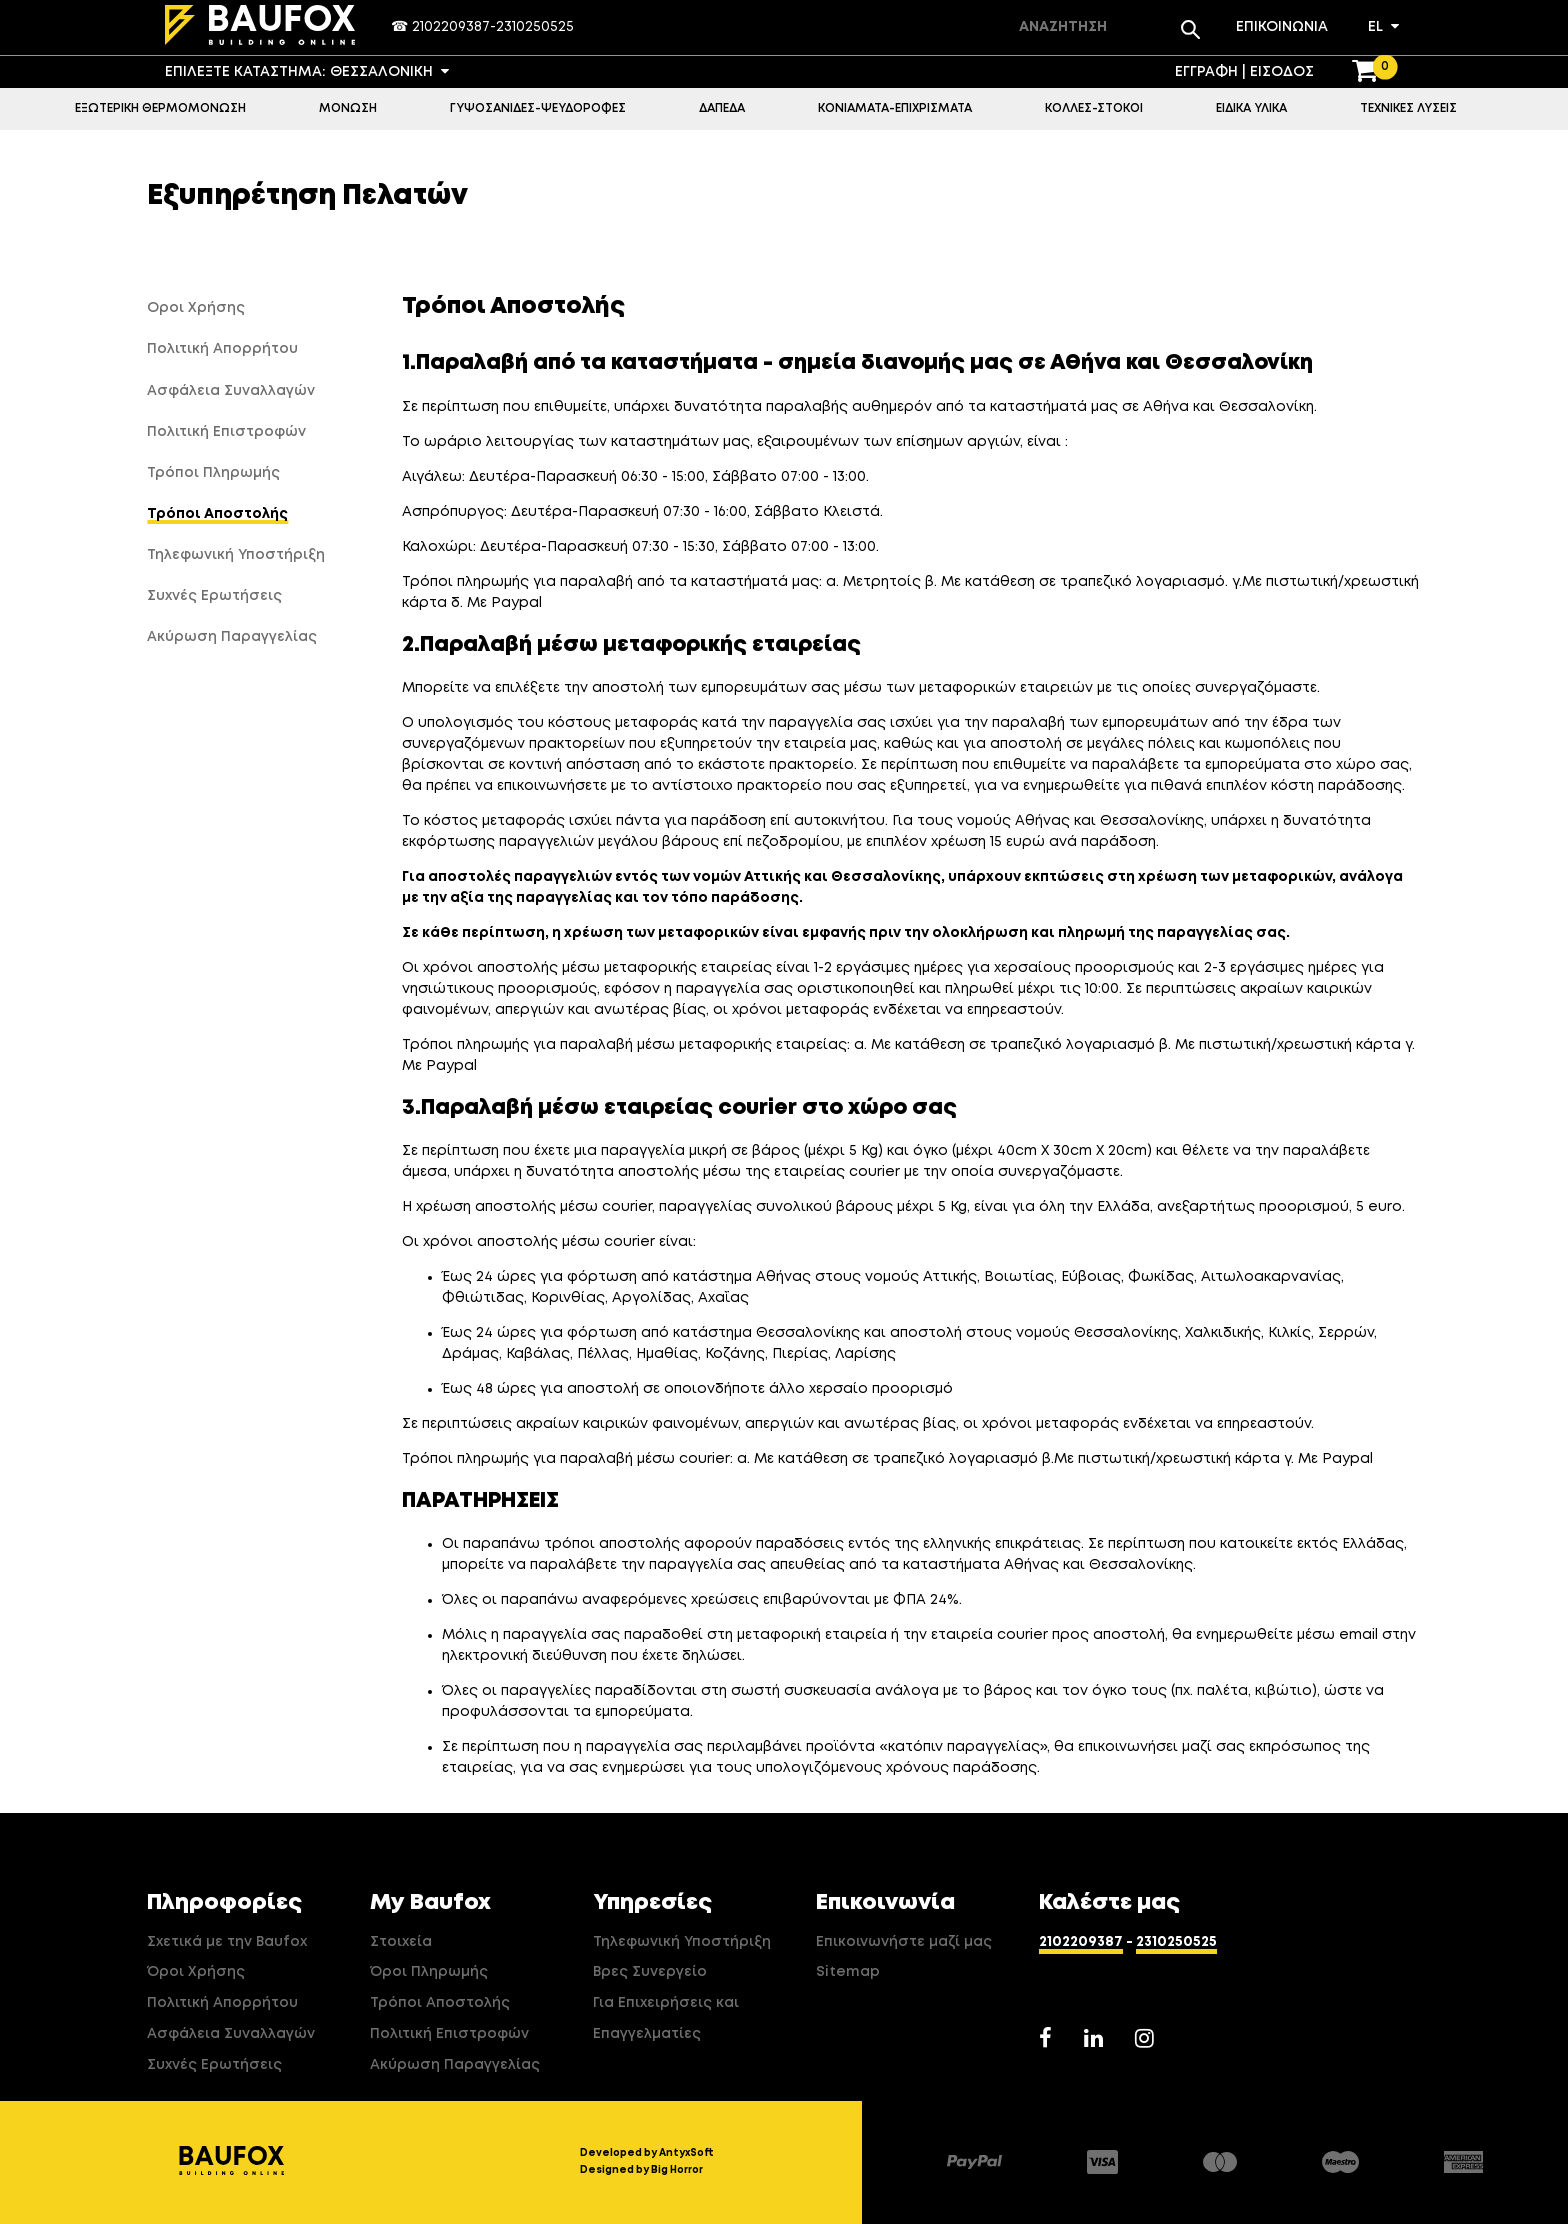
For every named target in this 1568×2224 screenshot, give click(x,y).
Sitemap (848, 1972)
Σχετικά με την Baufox (227, 1942)
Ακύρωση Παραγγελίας (455, 2065)
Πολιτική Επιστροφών (449, 2034)
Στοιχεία (401, 1942)
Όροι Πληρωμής (429, 1972)
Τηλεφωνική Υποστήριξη (682, 1942)
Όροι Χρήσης (196, 1972)
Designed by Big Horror (641, 2170)
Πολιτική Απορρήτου (222, 2003)
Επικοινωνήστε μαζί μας (904, 1942)
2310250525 (535, 27)
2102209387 (451, 27)
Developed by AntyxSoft (647, 2153)
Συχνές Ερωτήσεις (214, 2065)
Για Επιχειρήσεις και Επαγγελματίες (666, 2018)
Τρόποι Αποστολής (440, 2003)
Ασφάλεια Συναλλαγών (231, 2034)
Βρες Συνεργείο (650, 1972)
